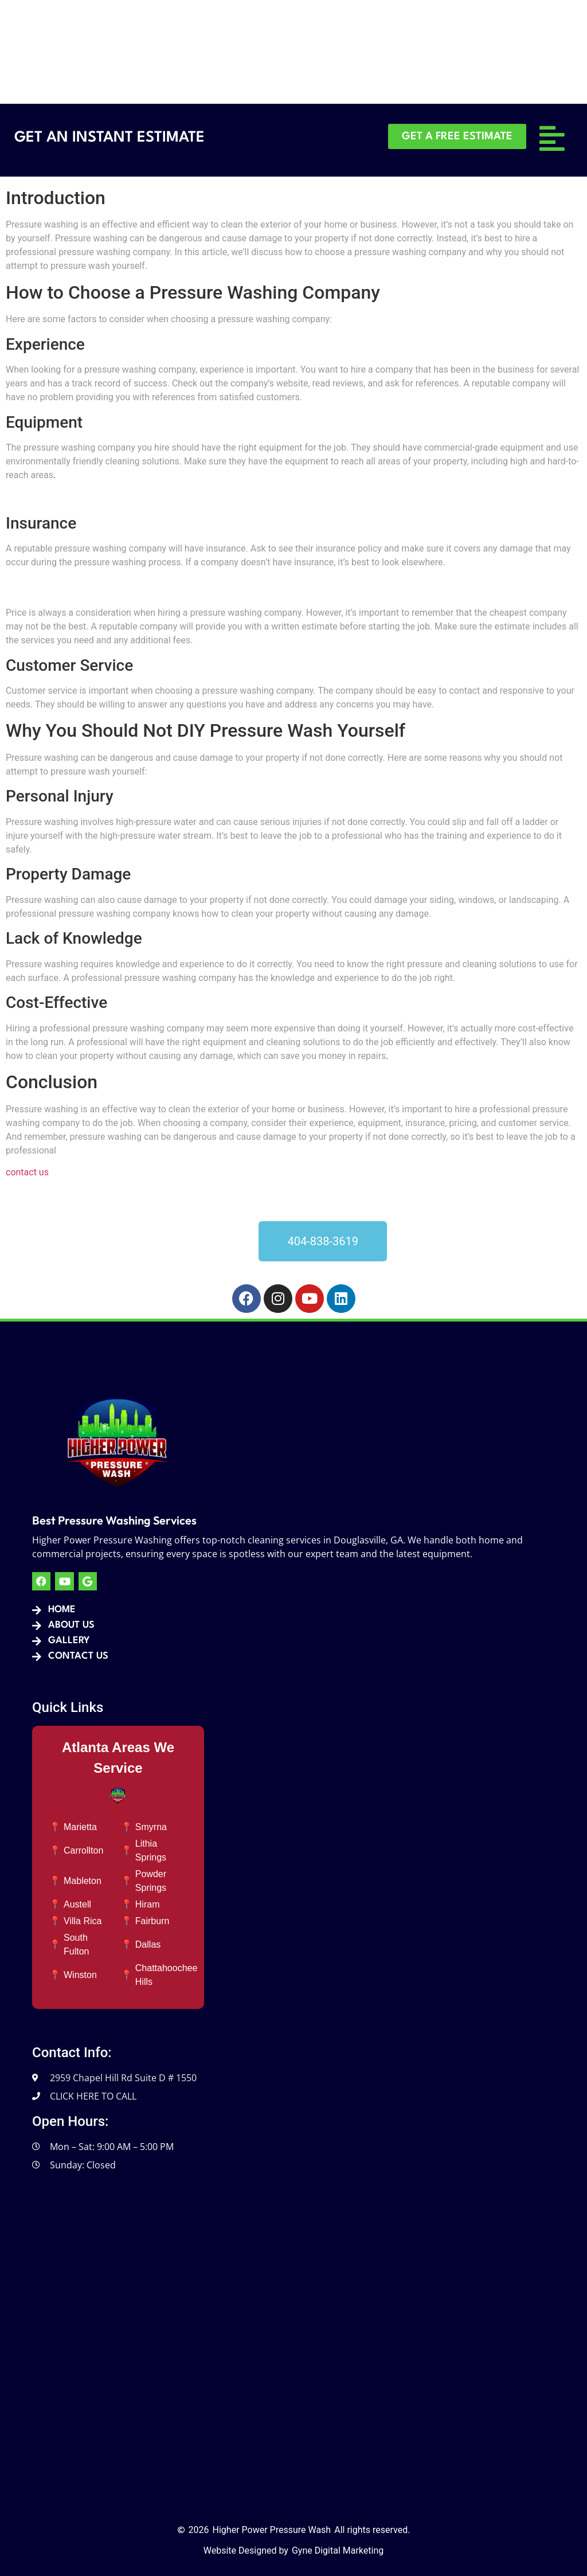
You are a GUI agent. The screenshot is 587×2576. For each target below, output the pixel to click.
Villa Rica (82, 1921)
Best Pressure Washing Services (114, 1520)
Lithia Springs (150, 1850)
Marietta (80, 1827)
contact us (27, 1172)
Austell (77, 1904)
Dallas (148, 1944)
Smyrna (151, 1827)
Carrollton (83, 1850)
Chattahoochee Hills (166, 1975)
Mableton (82, 1881)
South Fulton (76, 1944)
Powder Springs (150, 1881)
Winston (80, 1975)
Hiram (147, 1904)
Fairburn (152, 1921)
